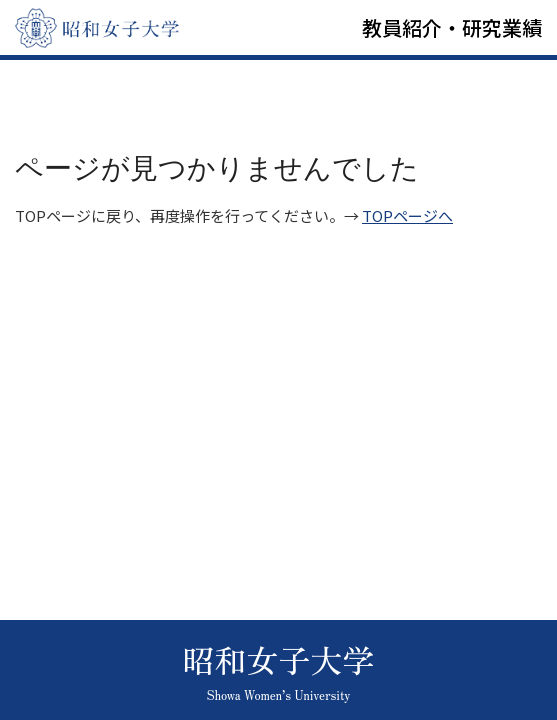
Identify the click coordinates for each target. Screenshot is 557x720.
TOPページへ (407, 215)
